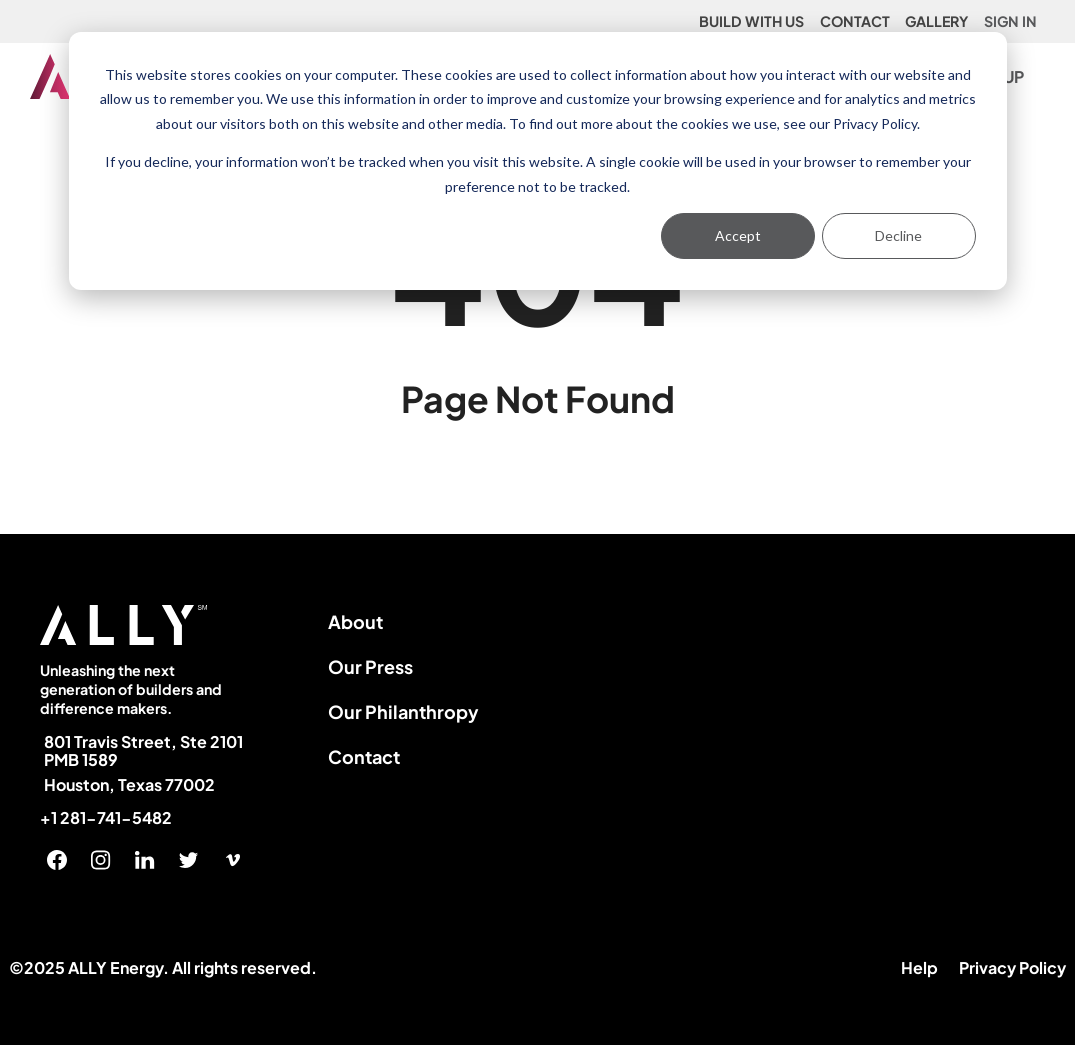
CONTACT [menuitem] (855, 21)
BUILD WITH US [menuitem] (751, 21)
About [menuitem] (355, 621)
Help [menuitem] (919, 967)
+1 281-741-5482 (106, 818)
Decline (898, 235)
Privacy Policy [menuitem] (1012, 967)
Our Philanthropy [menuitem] (403, 711)
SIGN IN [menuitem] (1010, 21)
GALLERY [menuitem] (936, 21)
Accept (738, 235)
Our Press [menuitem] (370, 666)
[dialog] (538, 161)
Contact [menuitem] (364, 756)
